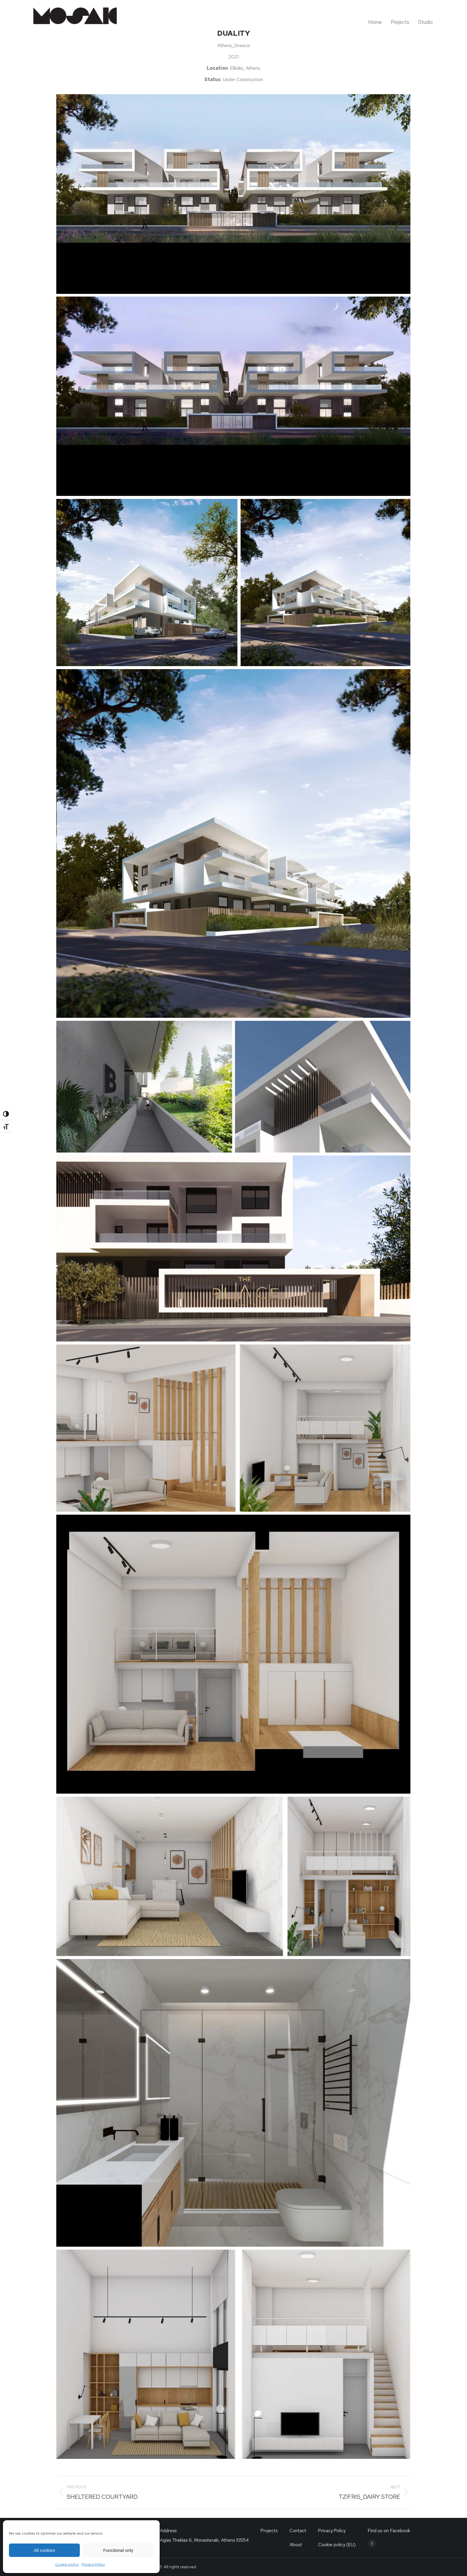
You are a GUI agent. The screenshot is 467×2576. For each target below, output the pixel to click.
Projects (269, 2531)
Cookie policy (67, 2564)
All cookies (44, 2550)
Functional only (118, 2550)
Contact (297, 2531)
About (295, 2545)
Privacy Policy (93, 2564)
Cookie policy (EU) (337, 2545)
